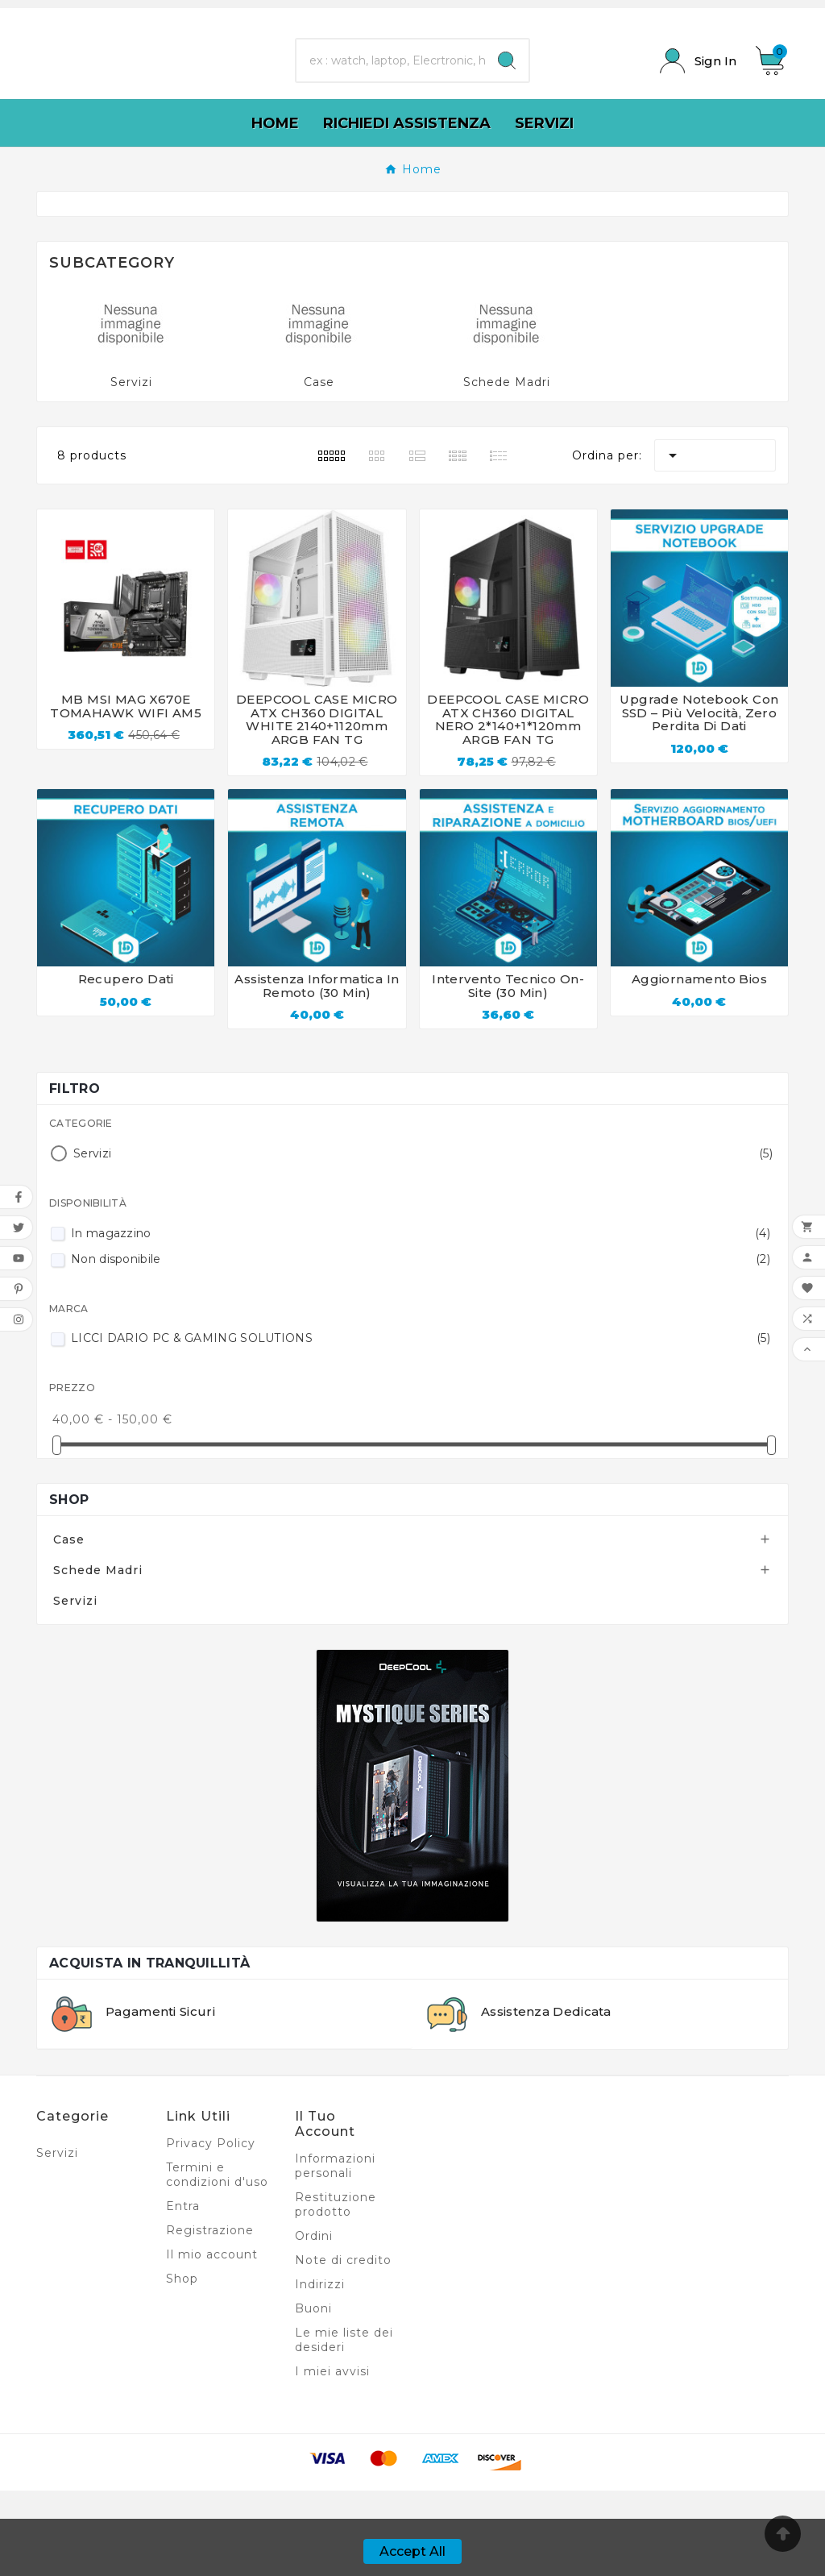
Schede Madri (506, 467)
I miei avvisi (332, 2456)
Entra (183, 2291)
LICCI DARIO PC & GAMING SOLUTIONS (420, 1423)
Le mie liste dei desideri (344, 2425)
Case (319, 467)
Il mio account (212, 2340)
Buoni (313, 2394)
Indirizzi (320, 2369)
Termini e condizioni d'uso (217, 2260)
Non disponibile (420, 1344)
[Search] (507, 104)
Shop (69, 1585)
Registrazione (210, 2315)
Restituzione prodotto (335, 2289)
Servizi (131, 467)
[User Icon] (698, 103)
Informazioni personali (335, 2251)
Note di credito (343, 2345)
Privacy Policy (210, 2228)
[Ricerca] (390, 104)
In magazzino (420, 1318)
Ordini (314, 2321)
